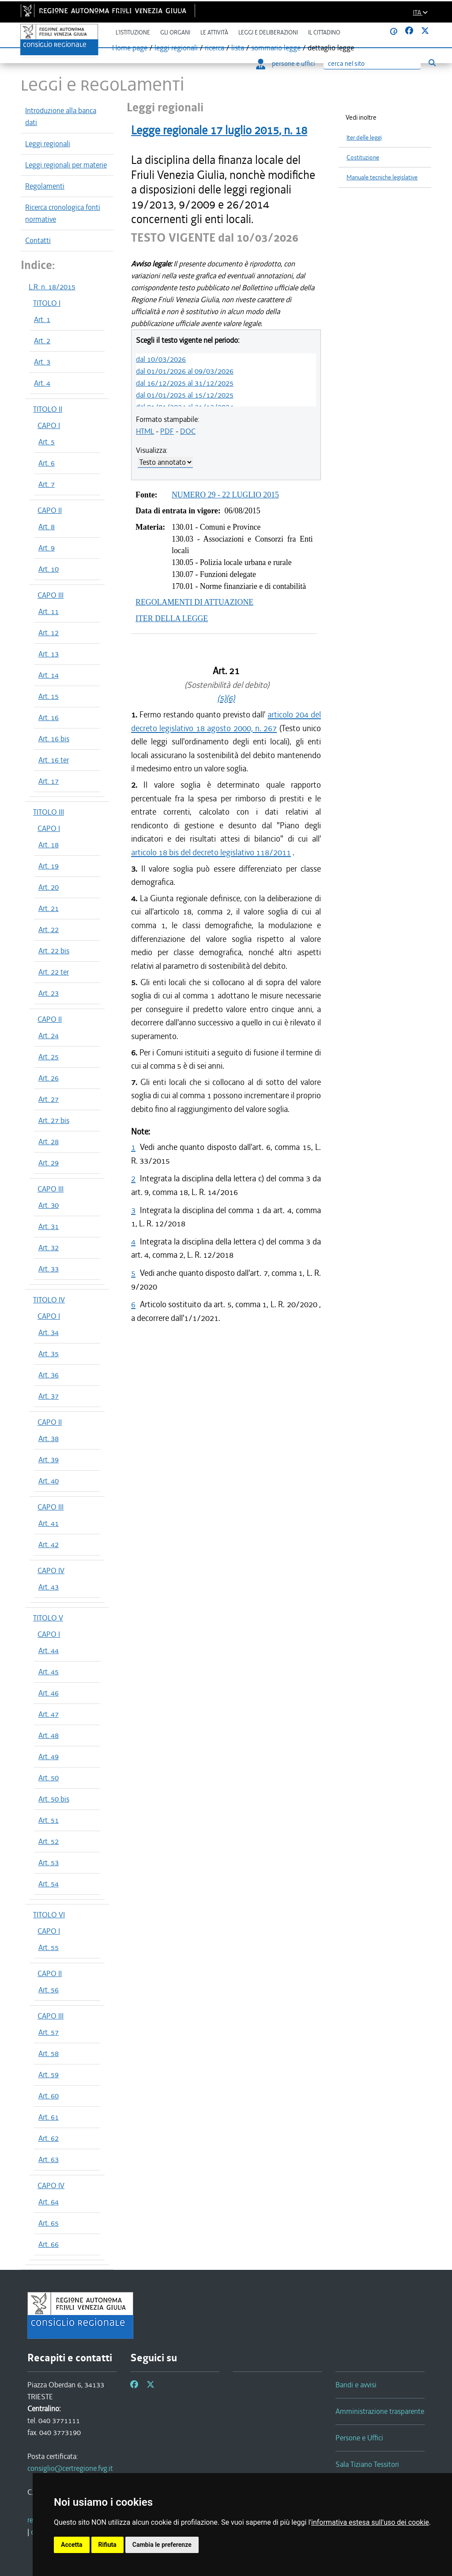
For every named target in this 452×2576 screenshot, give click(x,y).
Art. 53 (48, 1862)
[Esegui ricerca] (432, 63)
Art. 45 (48, 1672)
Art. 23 (48, 993)
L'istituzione (133, 32)
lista (237, 48)
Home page (129, 48)
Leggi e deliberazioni (268, 32)
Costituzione (363, 157)
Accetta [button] (72, 2544)
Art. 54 (48, 1884)
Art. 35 (48, 1353)
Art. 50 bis (53, 1799)
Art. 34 (48, 1332)
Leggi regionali (47, 143)
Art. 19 (48, 866)
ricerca (214, 48)
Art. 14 (48, 675)
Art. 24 (48, 1035)
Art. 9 (46, 548)
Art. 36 (48, 1375)
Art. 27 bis (53, 1120)
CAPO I (49, 425)
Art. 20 (48, 887)
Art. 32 (48, 1247)
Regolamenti (44, 186)
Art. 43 (48, 1587)
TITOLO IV (49, 1300)
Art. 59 (48, 2074)
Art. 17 (48, 781)
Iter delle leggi (364, 137)
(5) (221, 698)
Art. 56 (48, 1990)
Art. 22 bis (53, 951)
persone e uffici (285, 63)
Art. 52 (48, 1841)
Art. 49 (48, 1756)
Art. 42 (48, 1544)
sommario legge (276, 48)
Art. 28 (48, 1141)
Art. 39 (48, 1459)
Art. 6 (46, 463)
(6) (230, 698)
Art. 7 (46, 484)
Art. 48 (48, 1735)
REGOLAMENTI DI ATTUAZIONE (194, 602)
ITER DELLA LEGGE (172, 618)
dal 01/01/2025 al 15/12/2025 (185, 395)
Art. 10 (48, 569)
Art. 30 (48, 1205)
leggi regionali (176, 48)
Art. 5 (46, 442)
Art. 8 (46, 526)
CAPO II (50, 510)
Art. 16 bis (53, 739)
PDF (167, 431)
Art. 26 (48, 1078)
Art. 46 (48, 1693)
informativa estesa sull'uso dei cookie (370, 2522)
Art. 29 (48, 1163)
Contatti (38, 240)
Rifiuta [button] (107, 2544)
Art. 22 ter (53, 972)
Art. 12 (48, 632)
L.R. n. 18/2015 (52, 287)
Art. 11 (48, 611)
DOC (188, 431)
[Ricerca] (372, 63)
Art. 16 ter (53, 760)
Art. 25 (48, 1057)
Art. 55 (48, 1947)
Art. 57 (48, 2032)
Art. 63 (48, 2159)
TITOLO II (47, 409)
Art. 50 (48, 1778)
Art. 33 (48, 1269)
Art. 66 (48, 2244)
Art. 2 (42, 340)
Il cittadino (324, 32)
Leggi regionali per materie (66, 165)
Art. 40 (48, 1481)
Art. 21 (48, 908)
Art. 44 (48, 1650)
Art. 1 (42, 319)
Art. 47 (48, 1714)
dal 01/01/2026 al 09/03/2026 (185, 371)
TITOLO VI (49, 1915)
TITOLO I (46, 303)
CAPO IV (51, 1570)
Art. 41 (48, 1523)
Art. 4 (42, 383)
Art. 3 (42, 362)
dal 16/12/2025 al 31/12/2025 (185, 383)
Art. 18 (48, 845)
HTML (145, 431)
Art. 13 (48, 654)
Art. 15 (48, 696)
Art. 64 (48, 2202)
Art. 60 (48, 2096)
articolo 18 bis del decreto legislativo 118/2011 (211, 852)
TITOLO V (48, 1618)
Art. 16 (48, 717)
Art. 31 (48, 1226)
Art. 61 (48, 2117)
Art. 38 (48, 1438)
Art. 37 (48, 1396)
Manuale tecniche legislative (382, 177)
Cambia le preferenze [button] (162, 2544)
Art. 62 (48, 2138)
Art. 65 (48, 2223)
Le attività (214, 32)
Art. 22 (48, 929)
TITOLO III (48, 812)
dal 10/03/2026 (161, 359)
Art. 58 (48, 2053)
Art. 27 (48, 1099)
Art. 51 (48, 1820)
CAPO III (51, 595)
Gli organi (175, 32)
